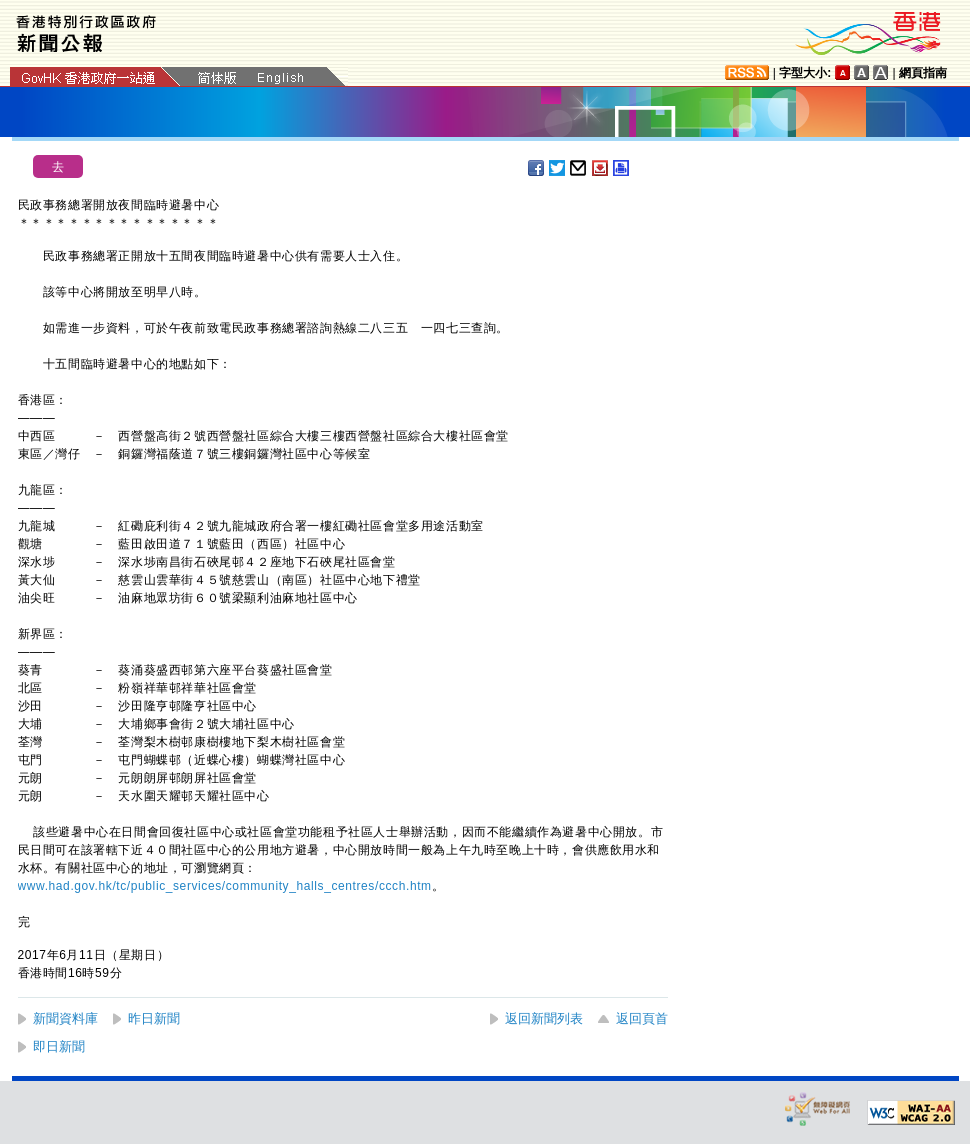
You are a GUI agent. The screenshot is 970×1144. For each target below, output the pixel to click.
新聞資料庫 (65, 1018)
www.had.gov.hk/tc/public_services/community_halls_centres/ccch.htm (225, 886)
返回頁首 (642, 1018)
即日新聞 (59, 1046)
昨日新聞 (154, 1018)
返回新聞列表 (544, 1018)
